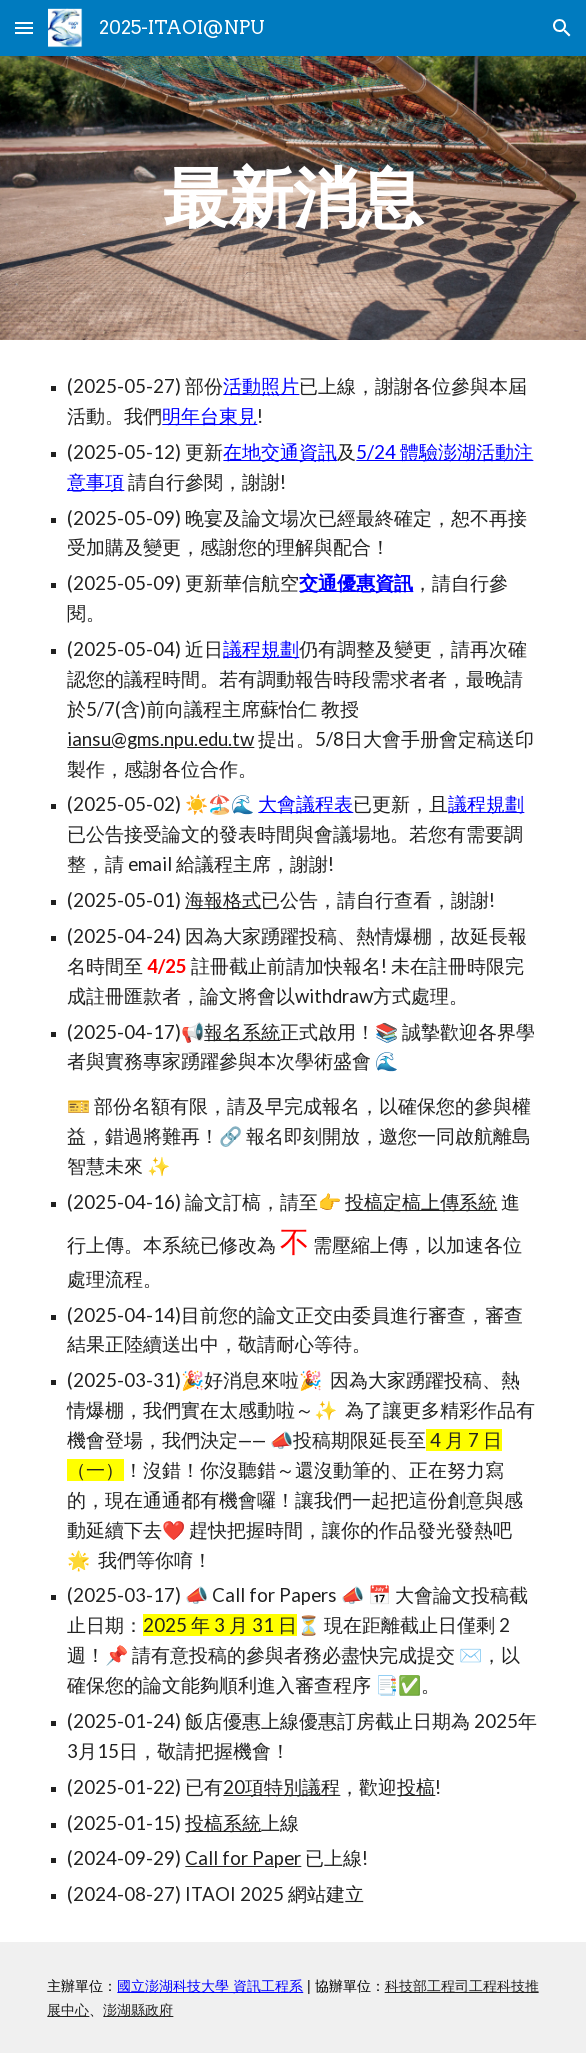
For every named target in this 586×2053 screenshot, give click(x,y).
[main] (292, 197)
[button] (24, 27)
